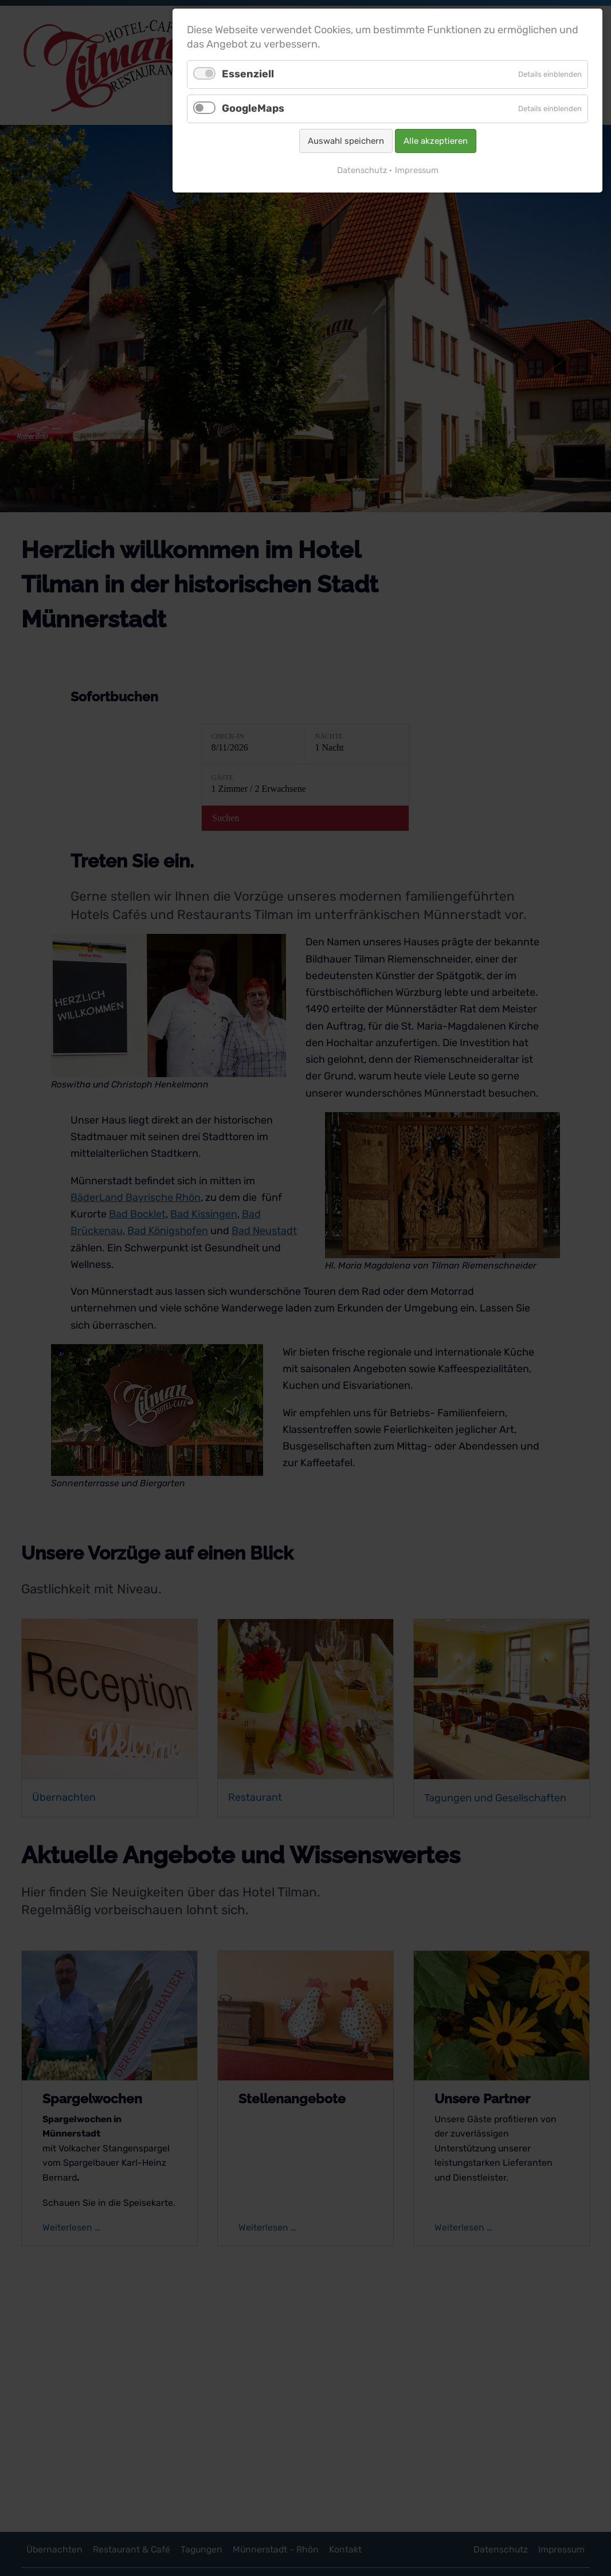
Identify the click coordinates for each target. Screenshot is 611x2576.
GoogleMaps (253, 108)
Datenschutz (362, 170)
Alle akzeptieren (436, 141)
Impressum (416, 170)
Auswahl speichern (346, 141)
